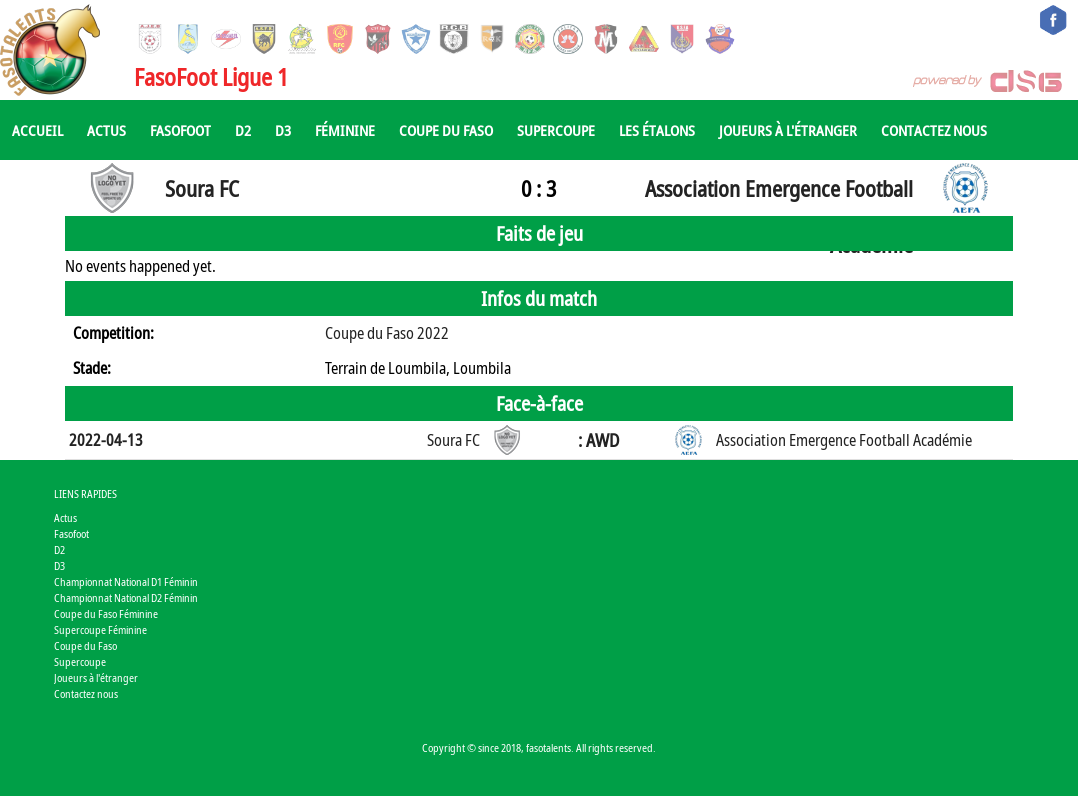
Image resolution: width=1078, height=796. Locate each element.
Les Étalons (657, 130)
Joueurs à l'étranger (788, 130)
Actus (106, 130)
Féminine (345, 130)
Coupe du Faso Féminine (106, 613)
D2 (243, 130)
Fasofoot (180, 130)
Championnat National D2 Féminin (126, 597)
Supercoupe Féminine (100, 629)
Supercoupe (556, 130)
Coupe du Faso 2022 (387, 333)
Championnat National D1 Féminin (126, 581)
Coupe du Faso (446, 130)
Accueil (37, 130)
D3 (283, 130)
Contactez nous (934, 130)
